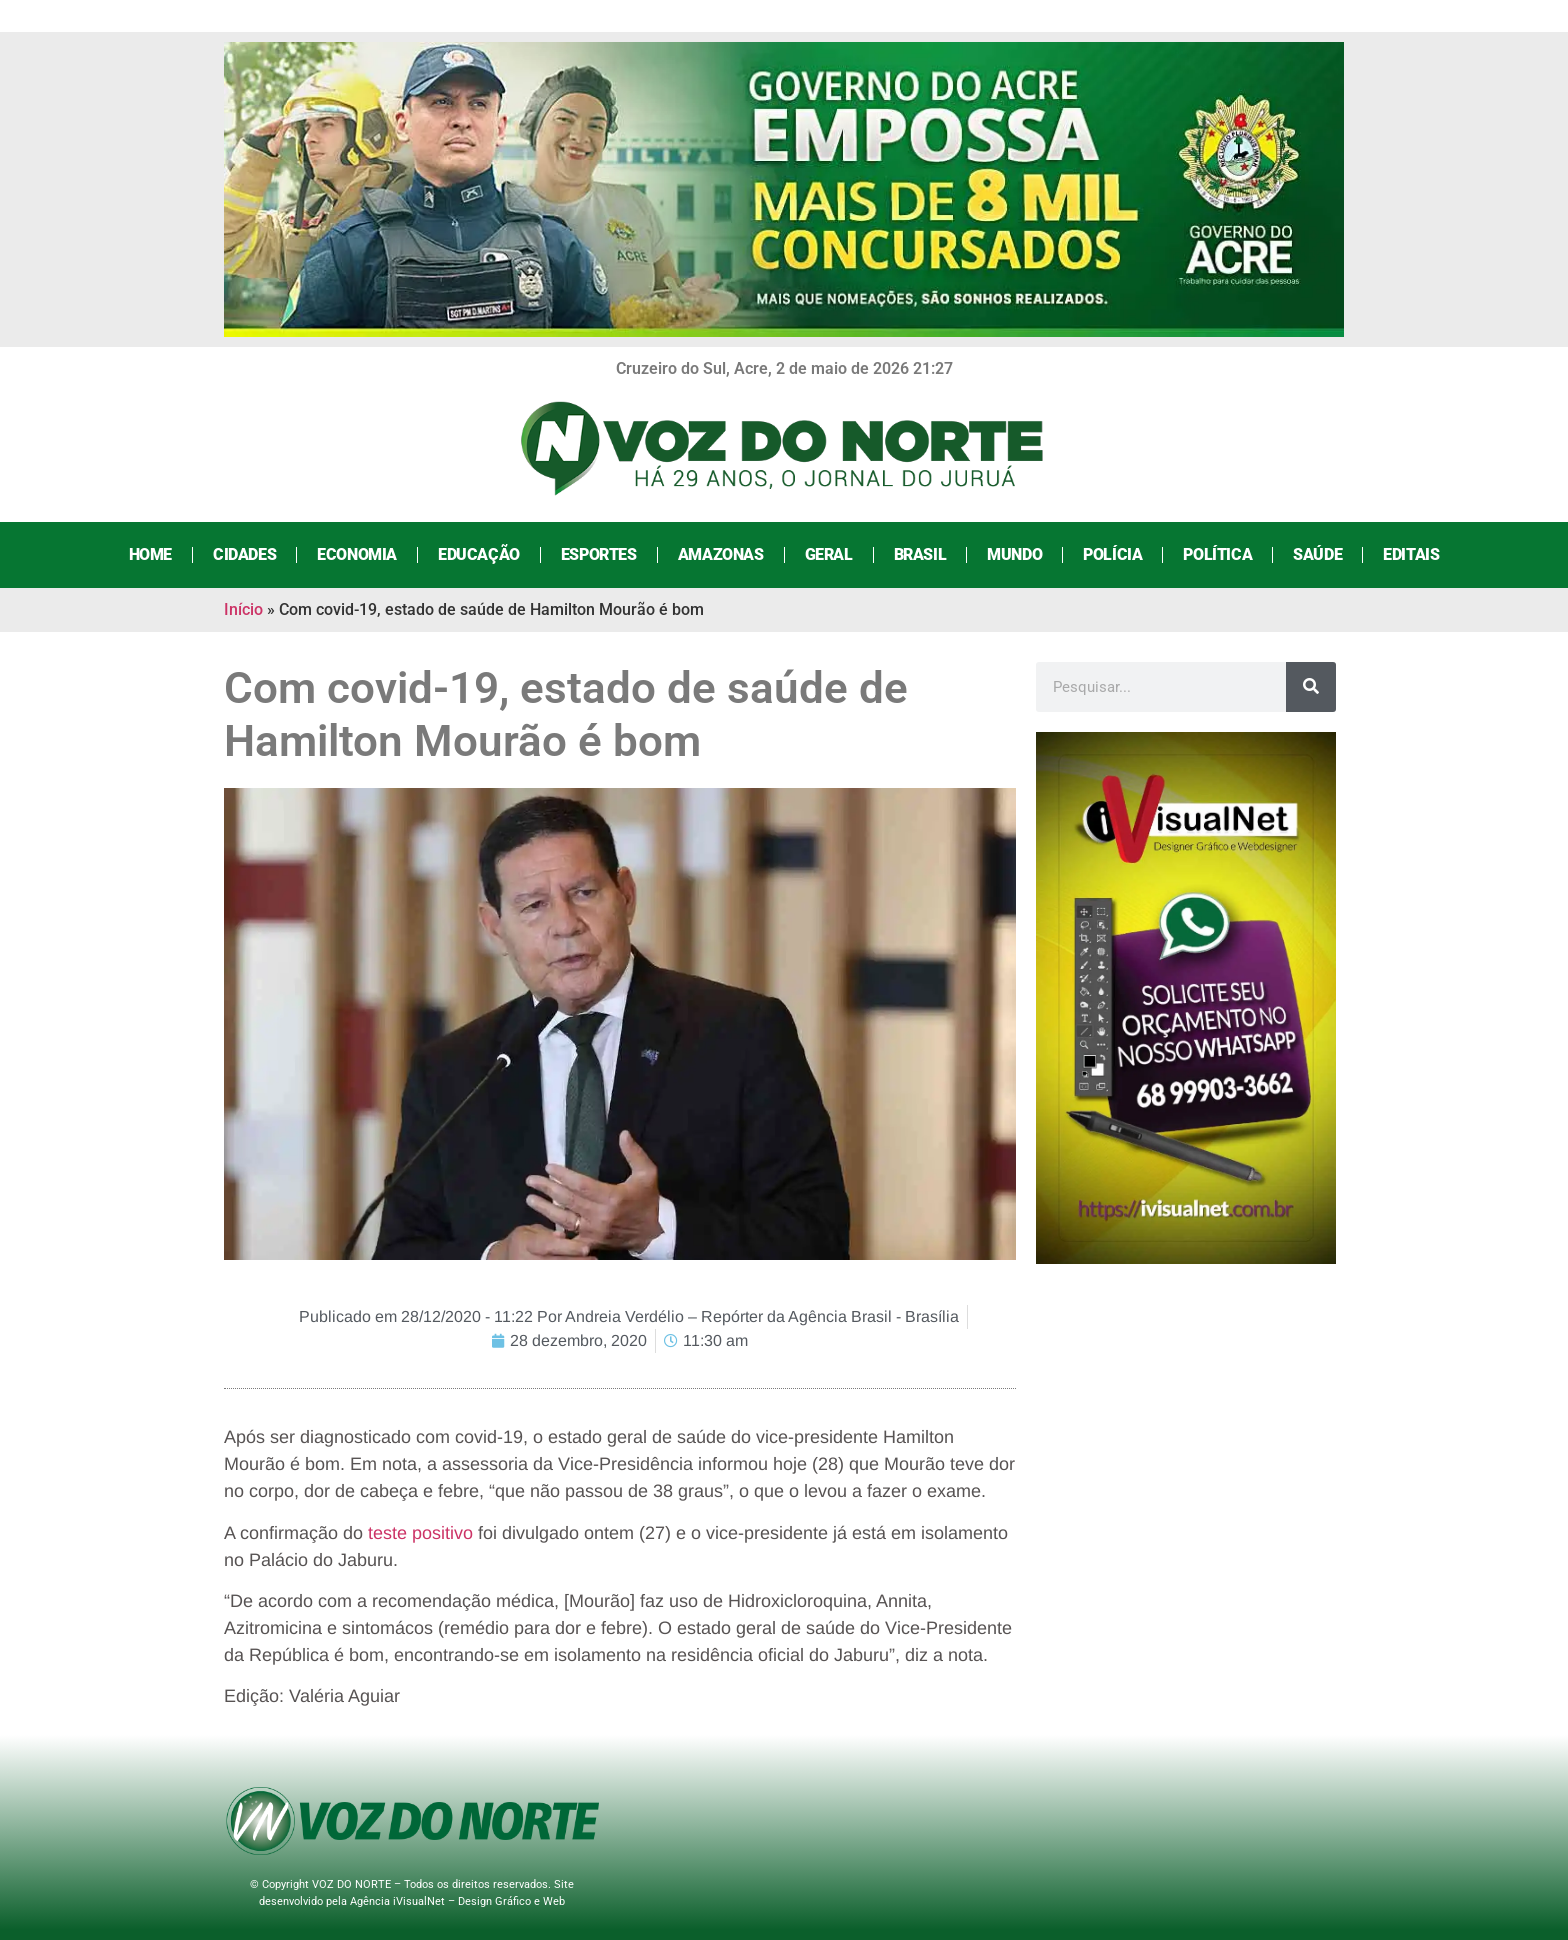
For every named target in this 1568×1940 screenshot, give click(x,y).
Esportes (599, 554)
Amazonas (721, 554)
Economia (357, 554)
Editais (1411, 554)
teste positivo (420, 1533)
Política (1217, 554)
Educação (479, 554)
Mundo (1014, 554)
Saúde (1317, 554)
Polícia (1112, 554)
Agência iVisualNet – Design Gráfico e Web (457, 1901)
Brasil (920, 554)
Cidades (244, 554)
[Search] (1311, 687)
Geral (829, 554)
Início (243, 609)
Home (150, 554)
